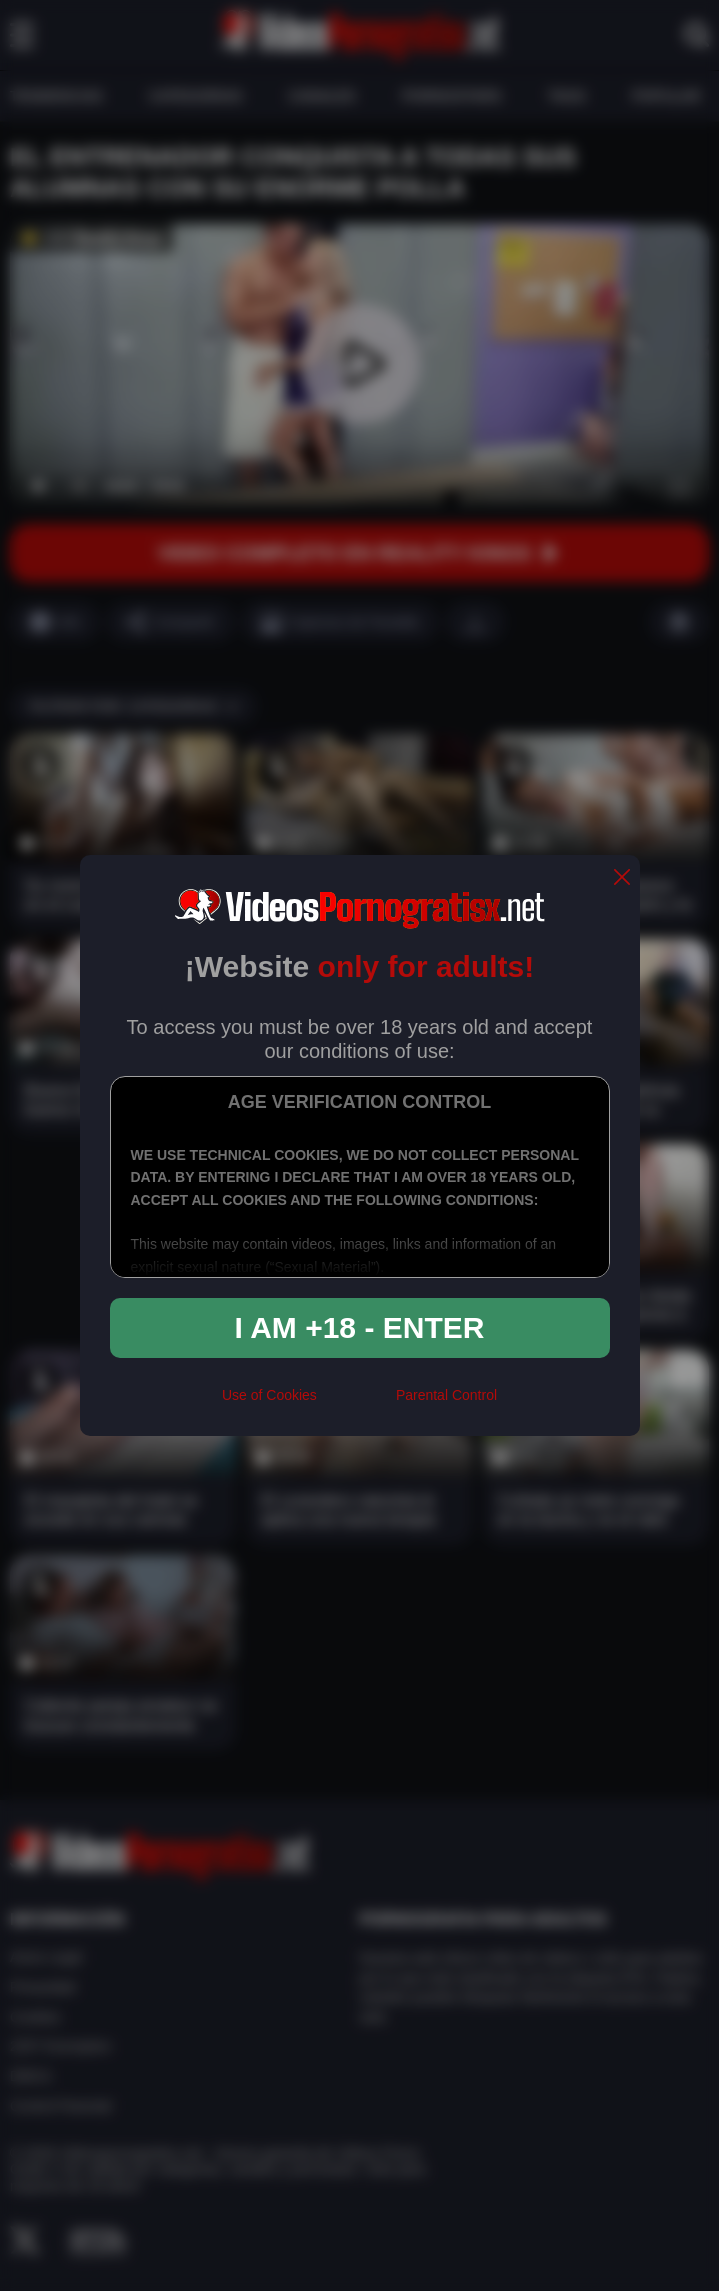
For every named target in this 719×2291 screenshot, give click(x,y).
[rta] (356, 1403)
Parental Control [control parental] (446, 1395)
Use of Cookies (269, 1395)
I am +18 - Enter (360, 1327)
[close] (622, 878)
